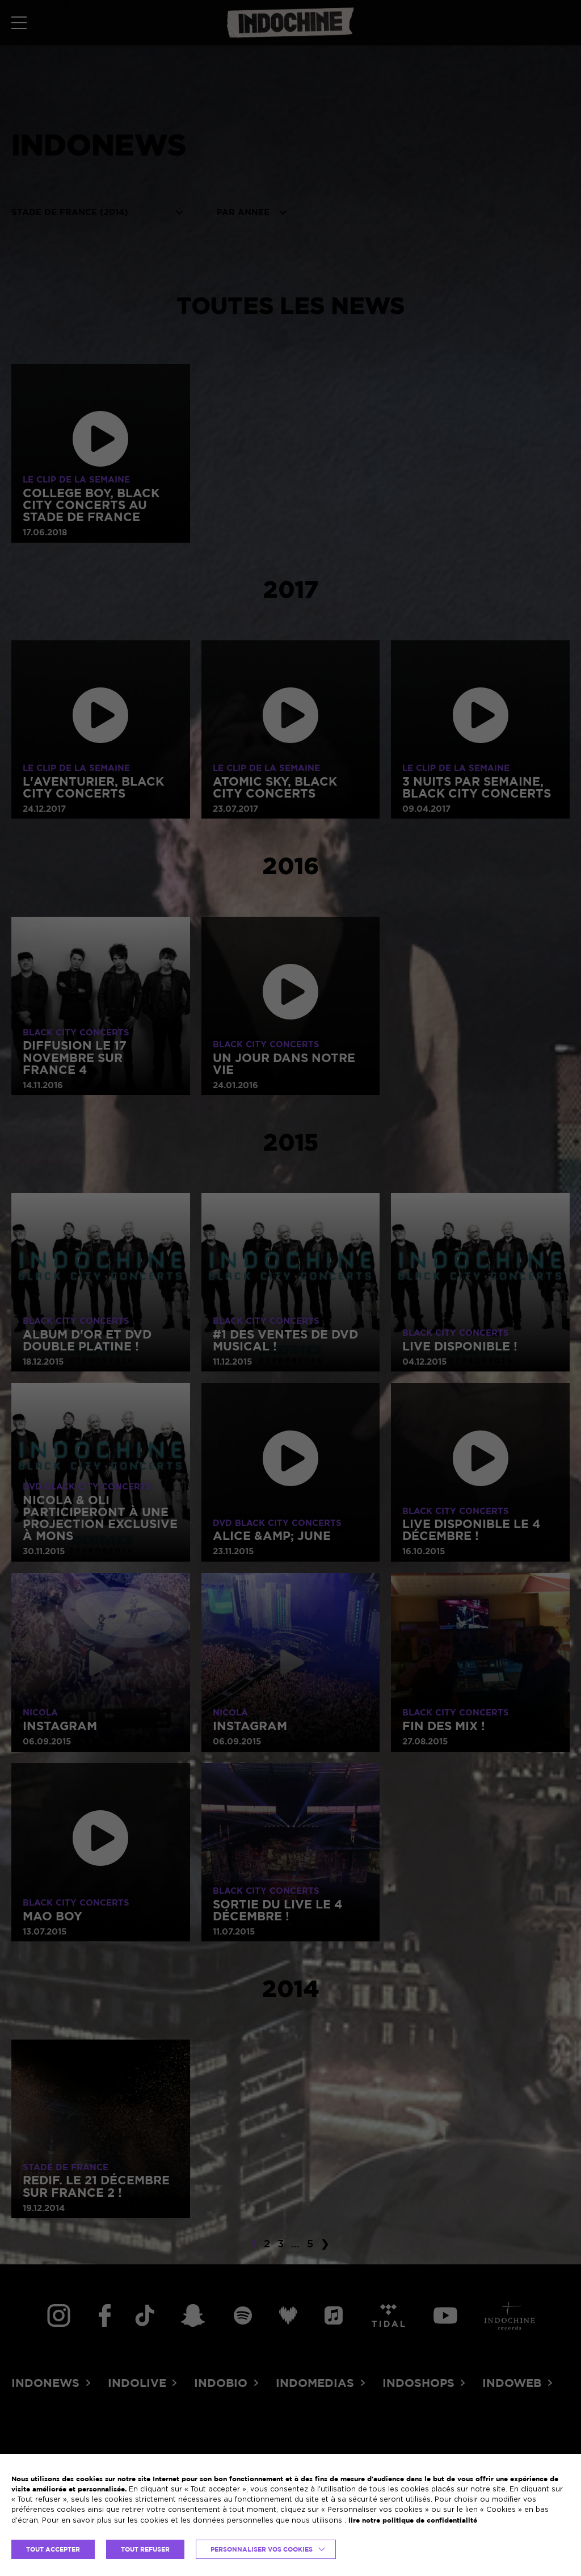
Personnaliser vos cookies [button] (261, 2549)
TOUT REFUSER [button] (145, 2549)
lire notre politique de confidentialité (412, 2520)
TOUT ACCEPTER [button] (53, 2549)
